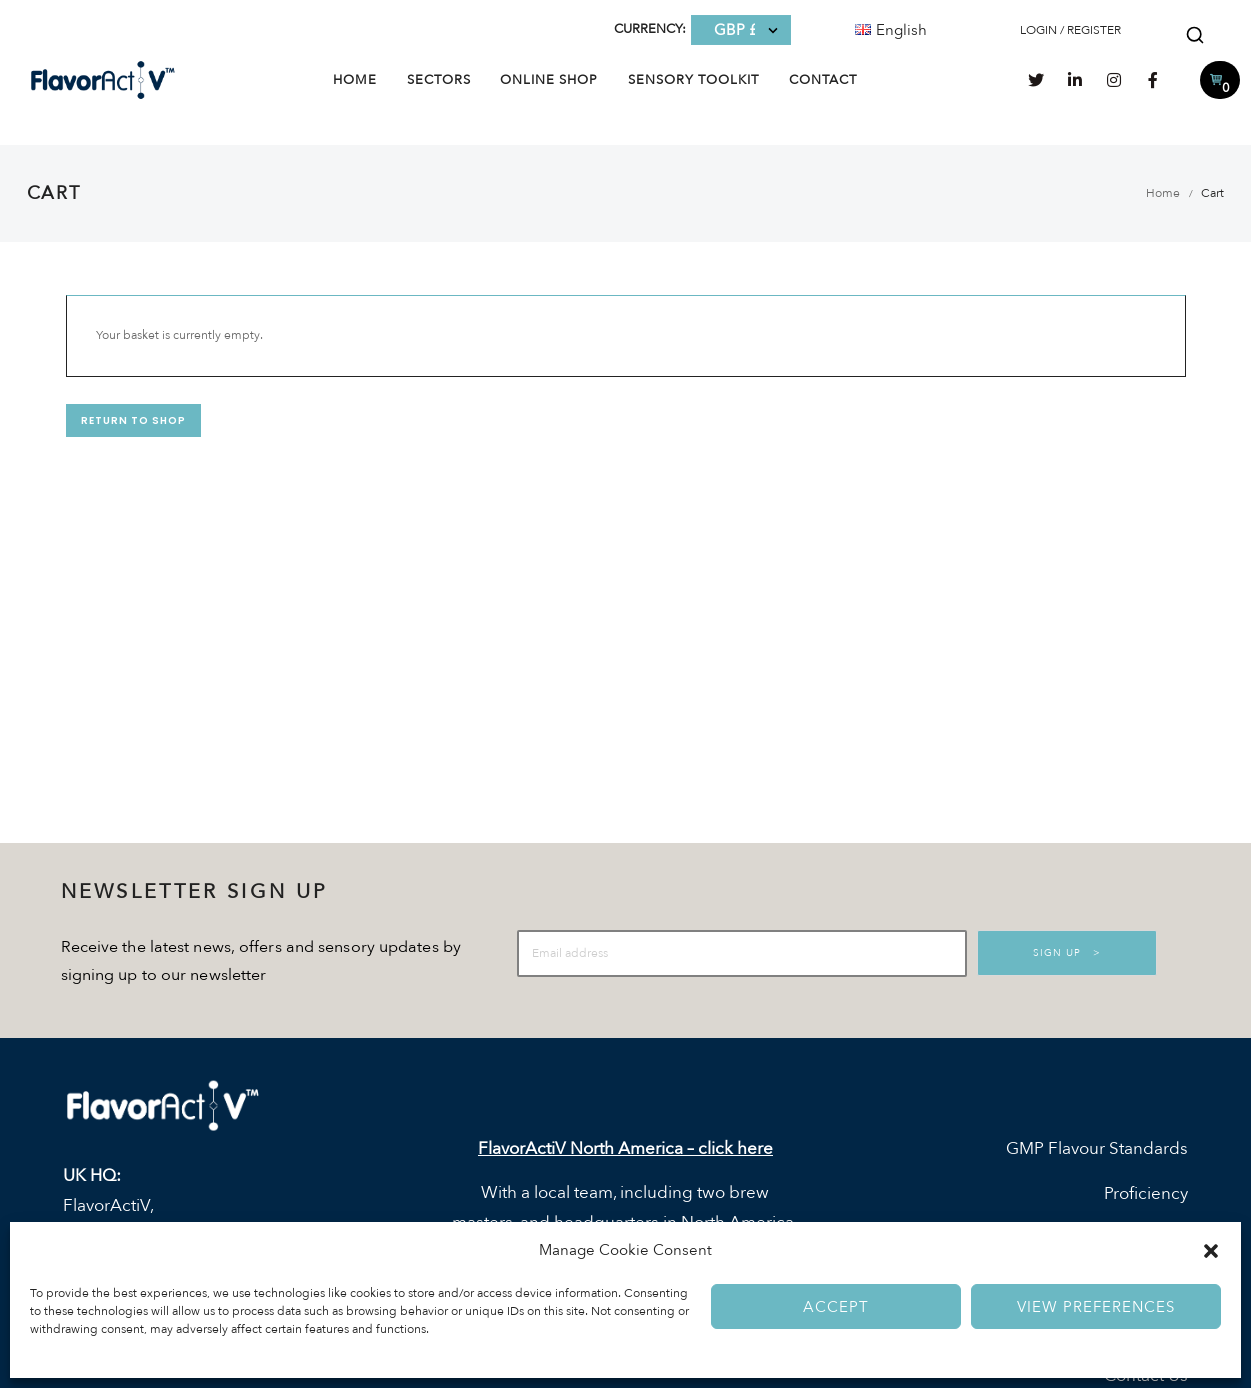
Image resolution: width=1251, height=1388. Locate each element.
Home (355, 80)
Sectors (439, 80)
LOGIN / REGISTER (1070, 30)
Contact (823, 80)
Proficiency (1146, 1194)
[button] (1211, 1251)
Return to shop (133, 420)
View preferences (1096, 1307)
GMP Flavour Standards (1097, 1148)
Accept (836, 1307)
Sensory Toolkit (693, 80)
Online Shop (549, 80)
